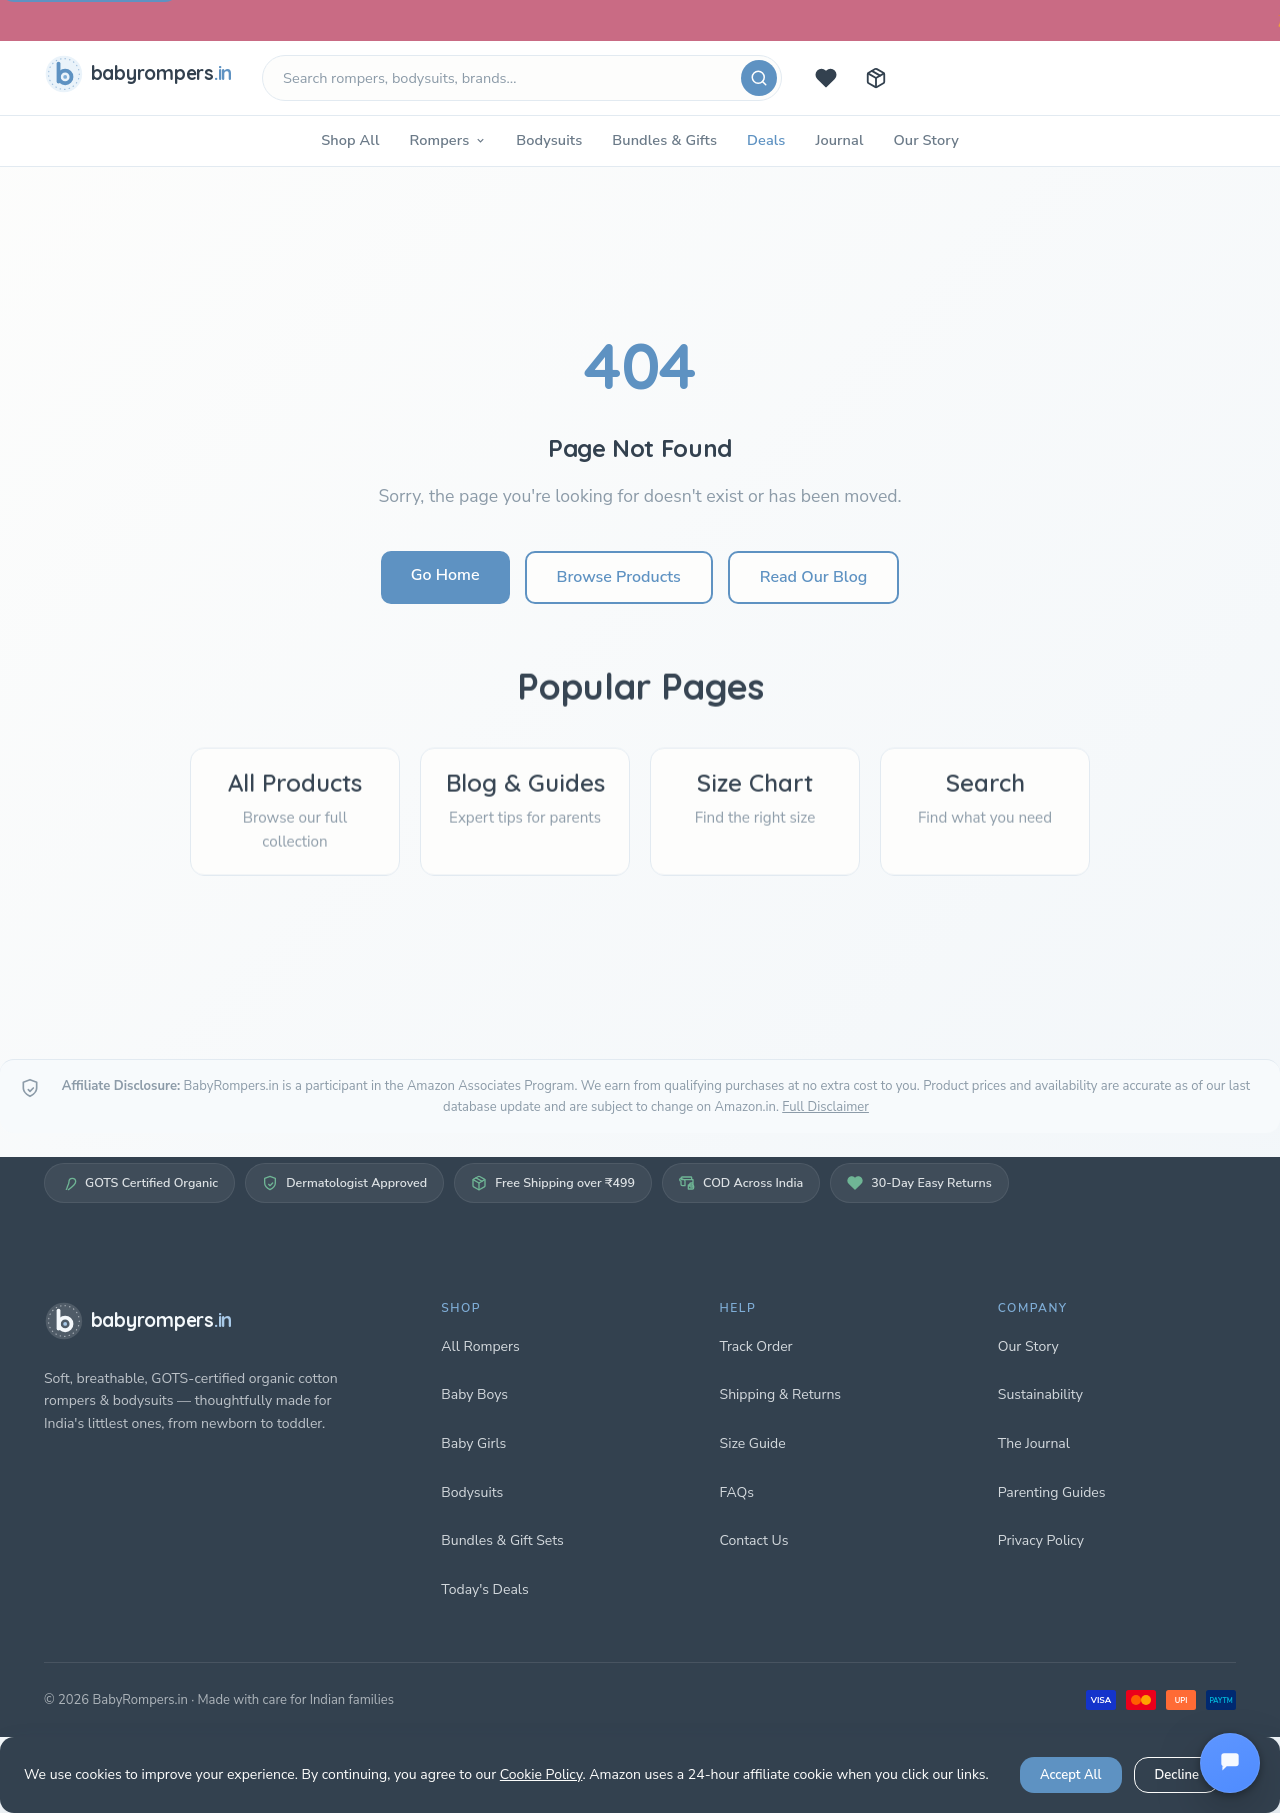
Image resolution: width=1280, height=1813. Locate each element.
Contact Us (754, 1540)
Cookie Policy (541, 1774)
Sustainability (1040, 1394)
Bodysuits (549, 140)
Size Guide (753, 1443)
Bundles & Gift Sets (502, 1540)
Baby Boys (474, 1394)
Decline (1177, 1775)
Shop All (350, 140)
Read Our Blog (813, 577)
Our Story (925, 140)
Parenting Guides (1052, 1492)
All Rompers (480, 1346)
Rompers (447, 140)
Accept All (1071, 1775)
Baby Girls (473, 1443)
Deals (766, 140)
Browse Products (619, 577)
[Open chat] (1230, 1763)
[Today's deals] (826, 78)
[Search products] (522, 78)
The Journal (1034, 1443)
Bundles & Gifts (664, 140)
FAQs (737, 1492)
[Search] (759, 78)
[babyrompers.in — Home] (142, 78)
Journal (839, 140)
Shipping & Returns (781, 1394)
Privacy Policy (1041, 1540)
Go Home (445, 575)
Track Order (756, 1346)
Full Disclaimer (825, 1107)
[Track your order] (876, 78)
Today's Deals (484, 1589)
